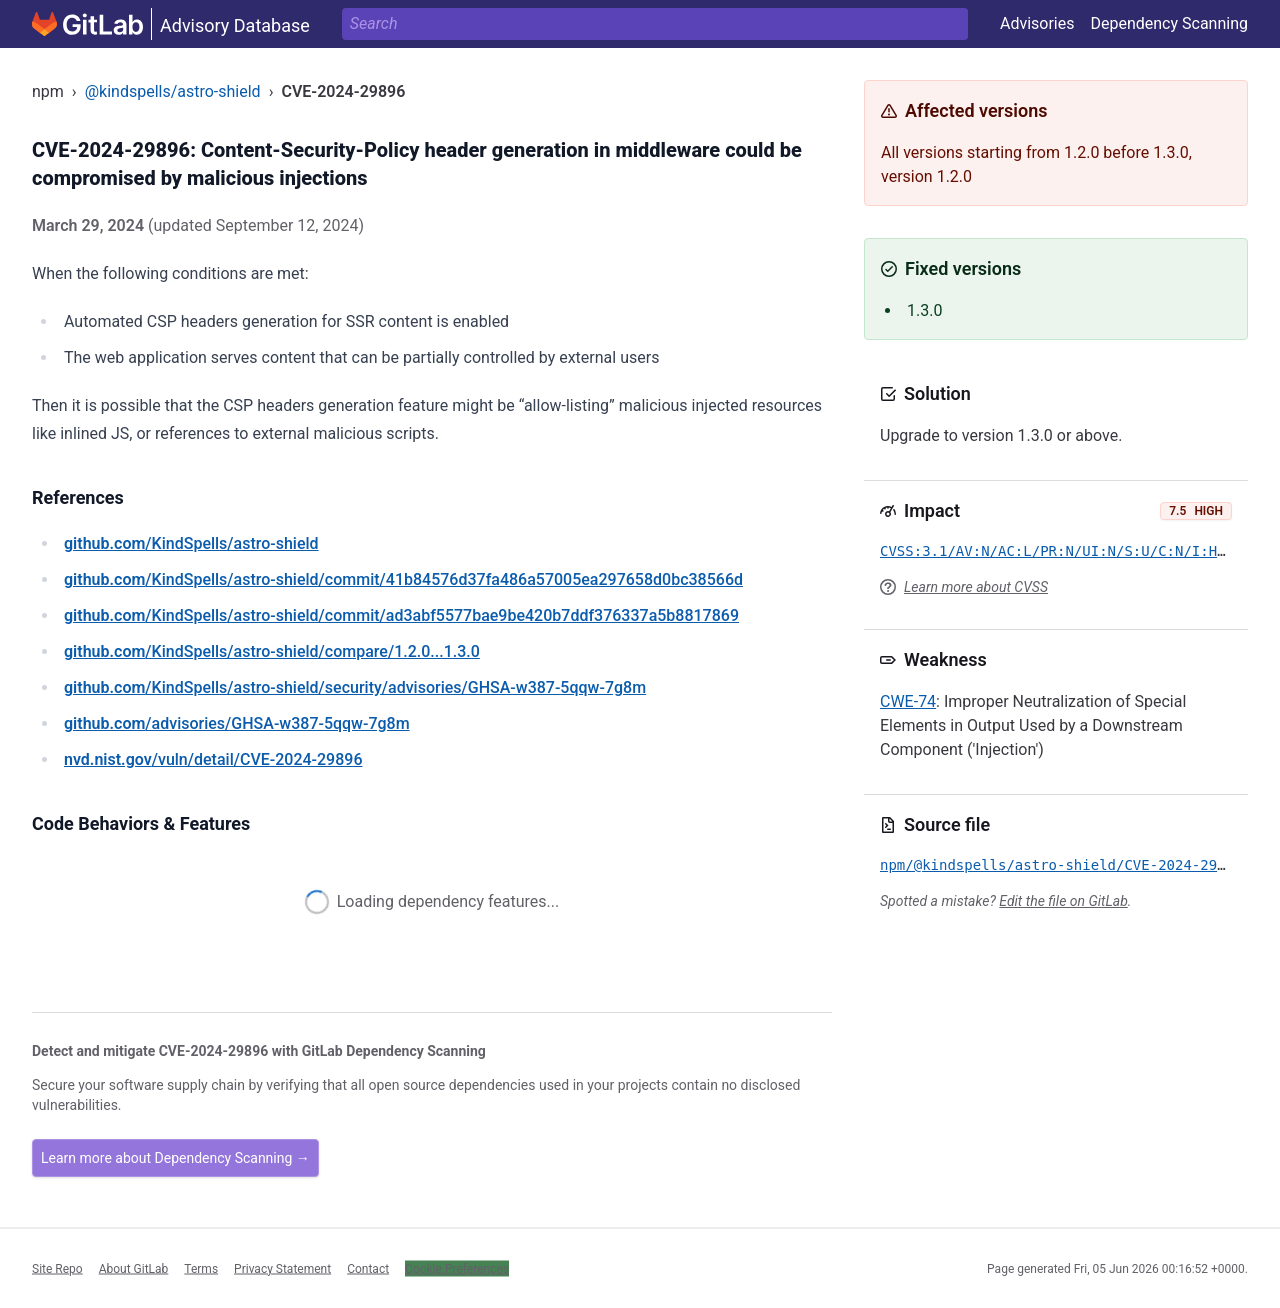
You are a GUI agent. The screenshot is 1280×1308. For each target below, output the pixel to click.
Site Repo (57, 1268)
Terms (201, 1268)
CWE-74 (908, 701)
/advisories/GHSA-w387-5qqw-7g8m (237, 723)
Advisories (1037, 23)
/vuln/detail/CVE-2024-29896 (213, 759)
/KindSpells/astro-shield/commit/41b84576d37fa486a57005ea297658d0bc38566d (403, 579)
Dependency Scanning (1169, 23)
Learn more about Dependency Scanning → (175, 1158)
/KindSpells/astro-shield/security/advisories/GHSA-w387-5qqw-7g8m (355, 687)
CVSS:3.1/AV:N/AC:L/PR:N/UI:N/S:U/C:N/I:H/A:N (1065, 551)
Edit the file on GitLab (1063, 901)
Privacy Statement (282, 1268)
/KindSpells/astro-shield (191, 543)
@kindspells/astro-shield (173, 91)
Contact (368, 1268)
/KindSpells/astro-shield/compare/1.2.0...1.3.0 (272, 651)
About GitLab (134, 1268)
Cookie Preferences (457, 1268)
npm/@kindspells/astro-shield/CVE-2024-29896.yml (1078, 865)
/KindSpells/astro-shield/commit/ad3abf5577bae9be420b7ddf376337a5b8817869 (401, 615)
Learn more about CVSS (976, 587)
